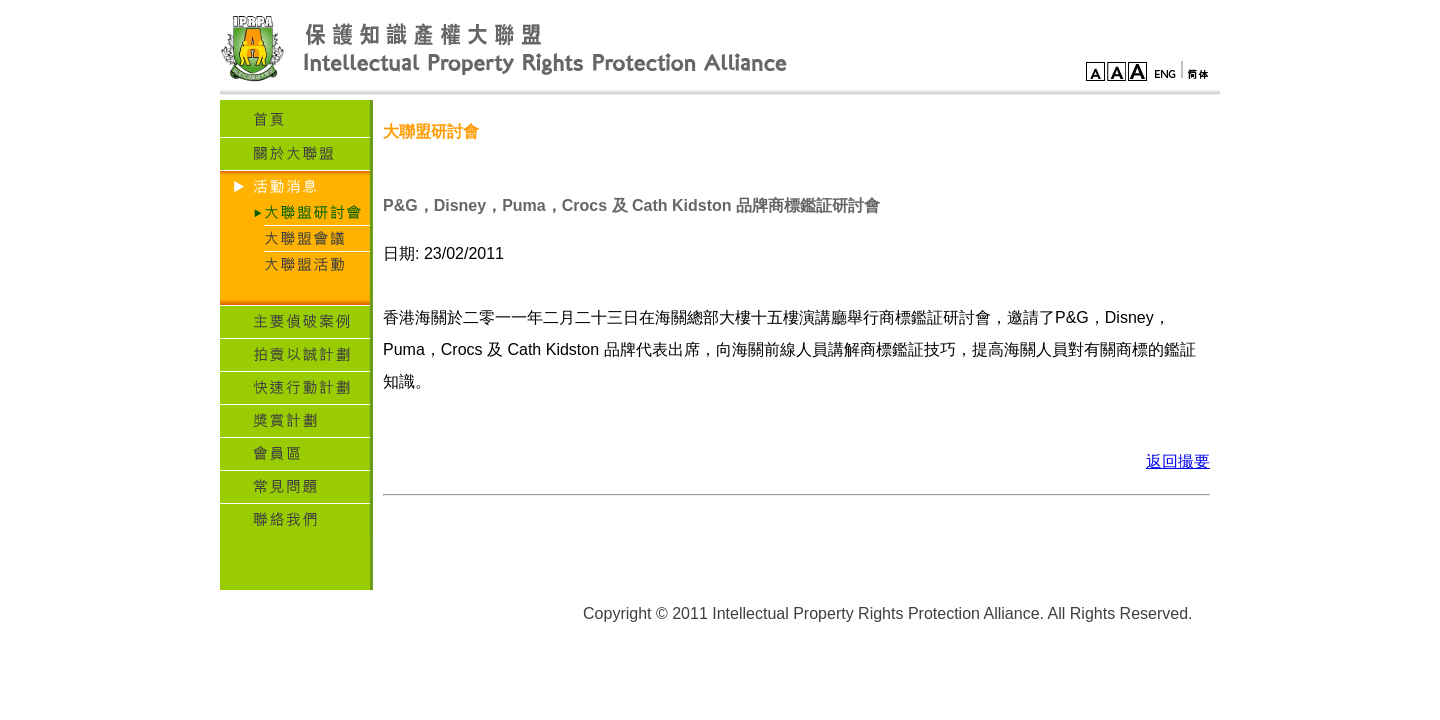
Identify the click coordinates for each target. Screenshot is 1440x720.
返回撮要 (1178, 461)
